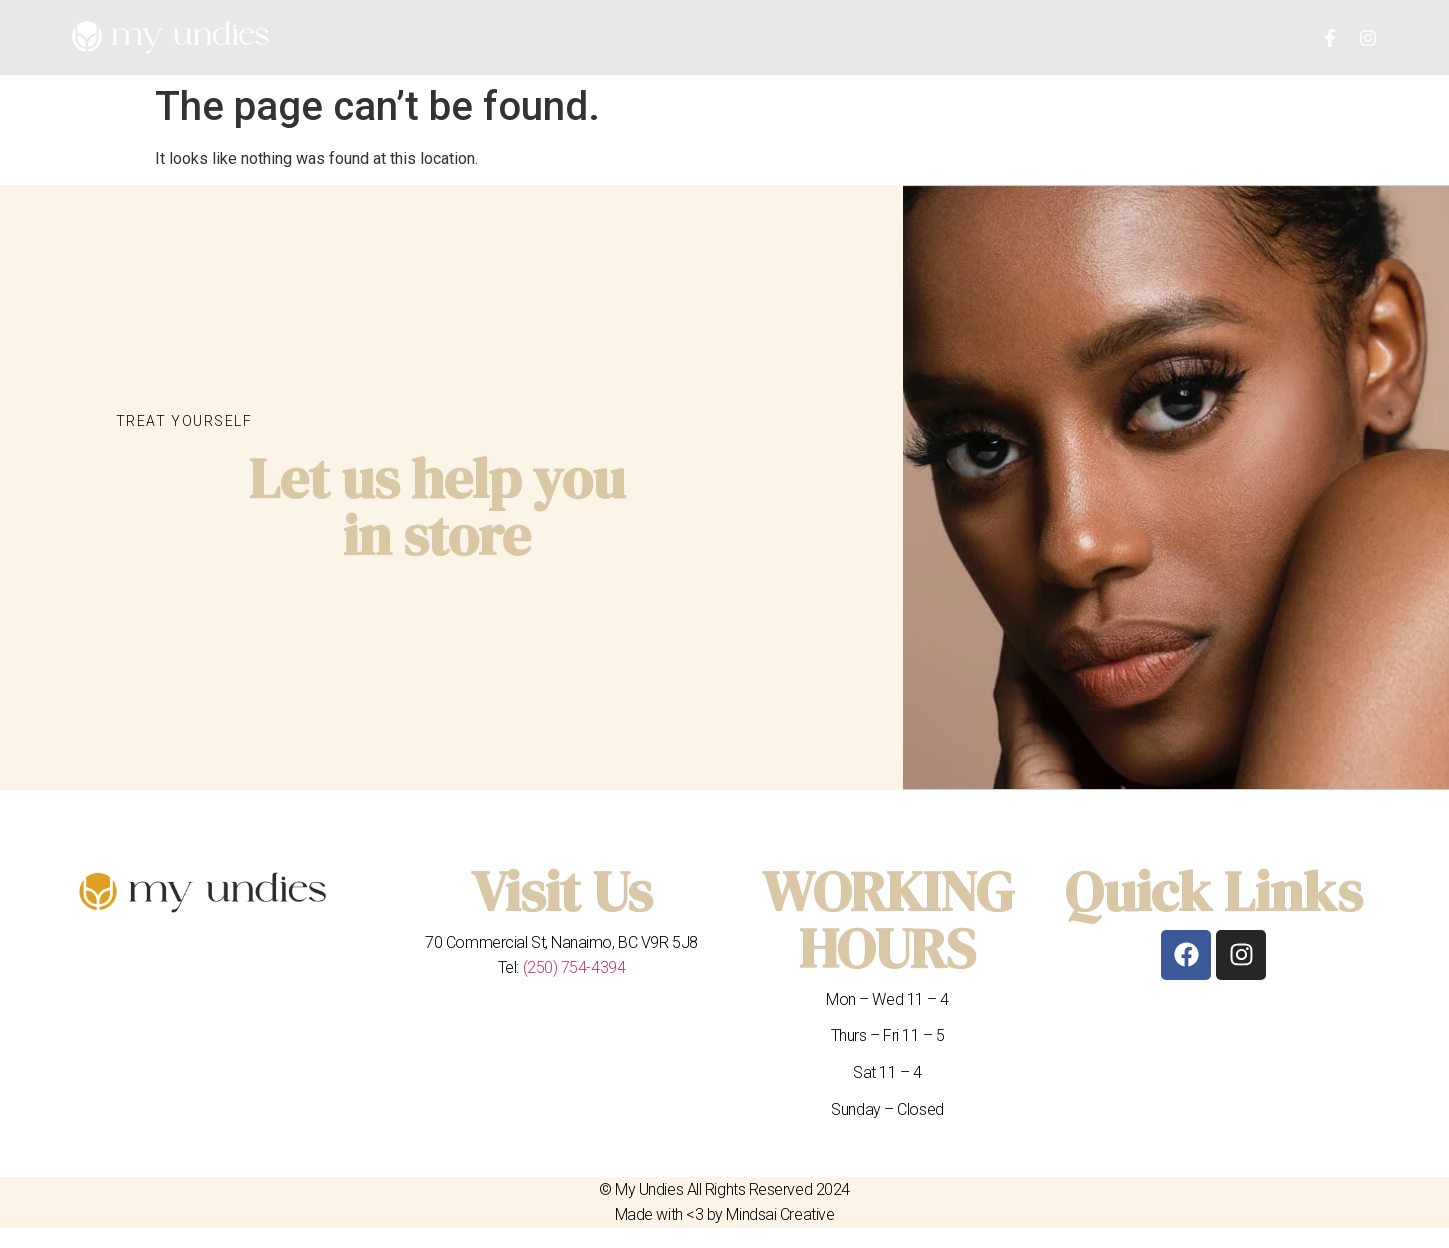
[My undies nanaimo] (1176, 487)
